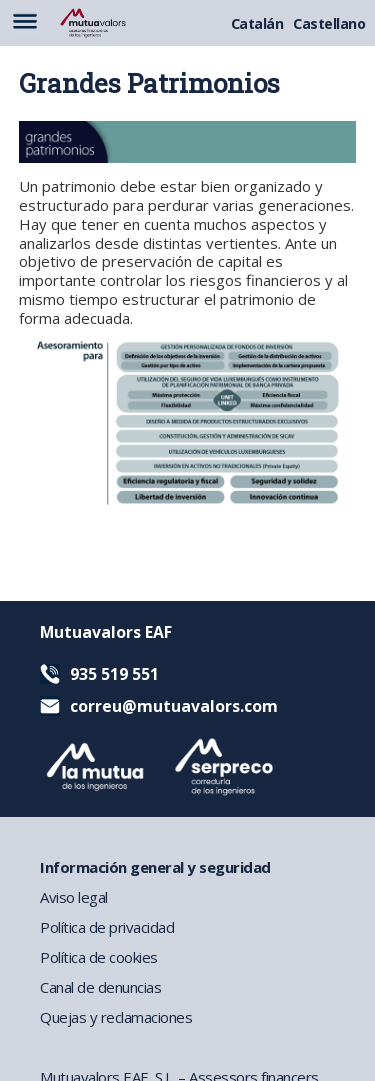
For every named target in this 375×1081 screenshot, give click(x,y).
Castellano (329, 23)
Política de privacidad (107, 927)
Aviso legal (74, 897)
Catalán (257, 23)
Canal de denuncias (100, 987)
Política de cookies (99, 957)
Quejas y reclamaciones (116, 1017)
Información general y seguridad (155, 867)
